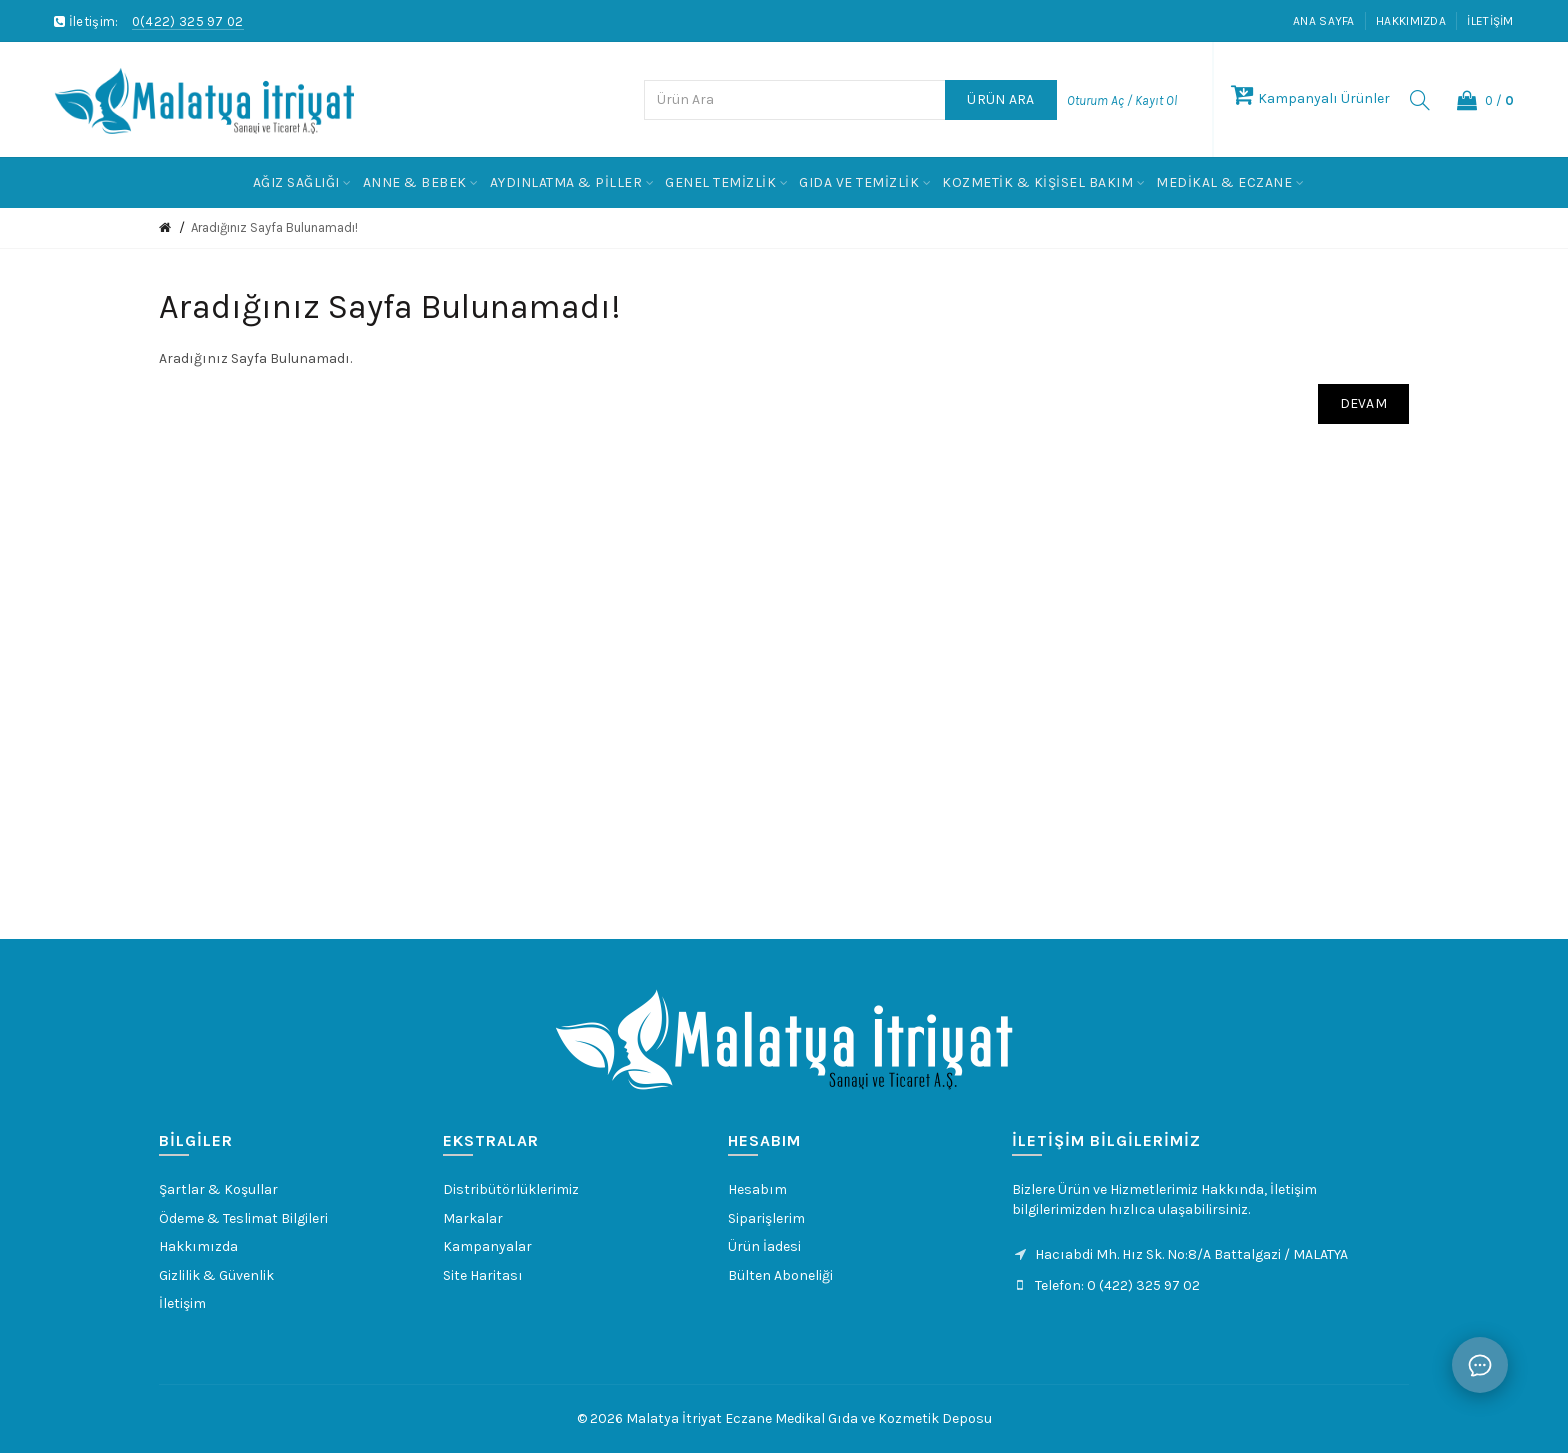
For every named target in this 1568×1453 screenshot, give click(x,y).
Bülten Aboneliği (780, 1275)
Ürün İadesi (764, 1246)
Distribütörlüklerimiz (511, 1189)
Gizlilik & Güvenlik (216, 1275)
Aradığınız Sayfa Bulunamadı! (274, 227)
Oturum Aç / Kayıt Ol (1122, 100)
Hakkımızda (1411, 21)
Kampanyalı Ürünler (1310, 98)
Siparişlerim (766, 1218)
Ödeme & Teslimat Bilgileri (243, 1218)
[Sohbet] (1480, 1365)
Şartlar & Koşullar (218, 1189)
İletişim (1490, 21)
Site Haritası (483, 1275)
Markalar (473, 1218)
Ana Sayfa (1324, 21)
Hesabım (757, 1189)
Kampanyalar (487, 1246)
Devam (1364, 403)
